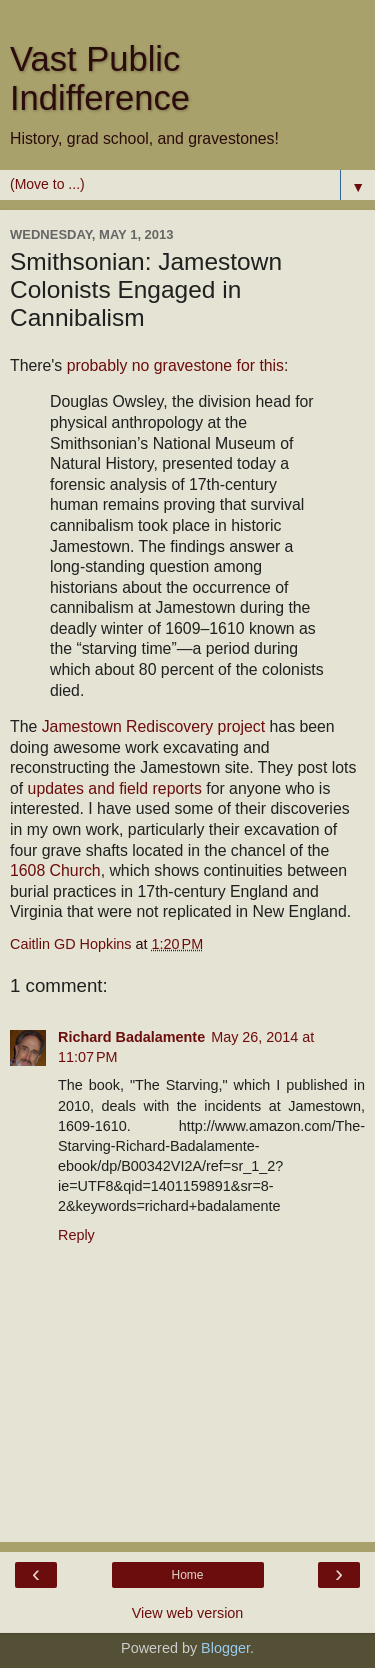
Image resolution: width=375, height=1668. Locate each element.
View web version (188, 1613)
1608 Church (55, 870)
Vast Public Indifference (100, 78)
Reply (76, 1235)
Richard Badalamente (131, 1037)
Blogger (225, 1648)
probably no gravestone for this (175, 365)
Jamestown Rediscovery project (153, 726)
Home (187, 1575)
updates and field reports (115, 788)
